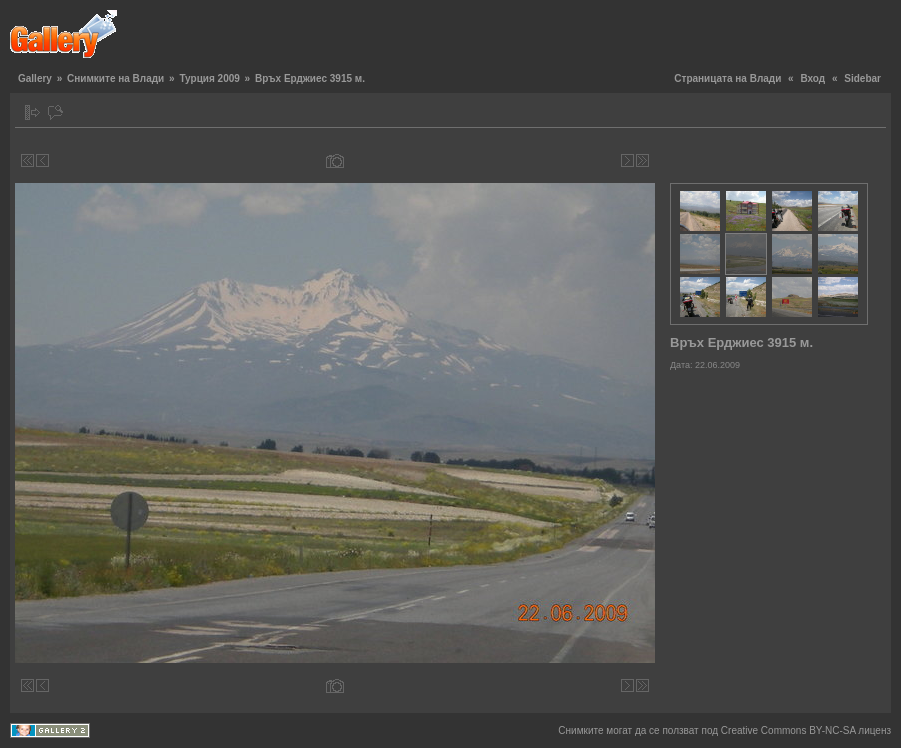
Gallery (35, 78)
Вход (812, 78)
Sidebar (862, 78)
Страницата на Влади (727, 78)
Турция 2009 (209, 78)
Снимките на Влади (115, 78)
